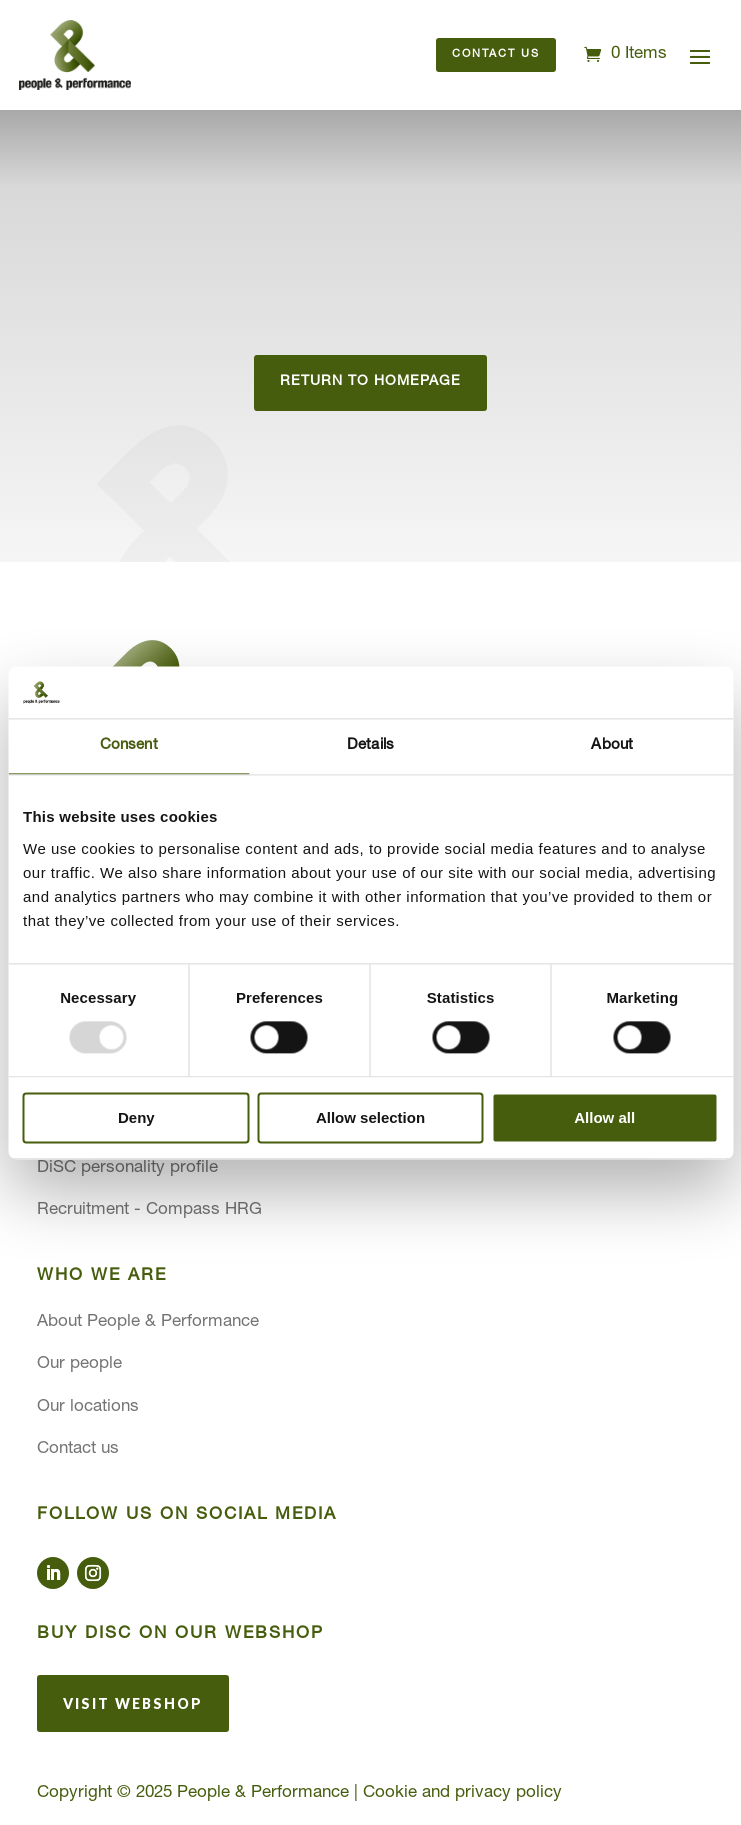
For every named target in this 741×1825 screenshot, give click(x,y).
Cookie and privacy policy (462, 1793)
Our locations (88, 1407)
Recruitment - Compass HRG (149, 1210)
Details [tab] (370, 745)
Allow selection (370, 1117)
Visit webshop (133, 1703)
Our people (79, 1364)
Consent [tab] (129, 745)
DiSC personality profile (127, 1168)
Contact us (496, 54)
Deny (136, 1117)
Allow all (604, 1117)
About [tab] (612, 745)
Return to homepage (370, 382)
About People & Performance (148, 1322)
